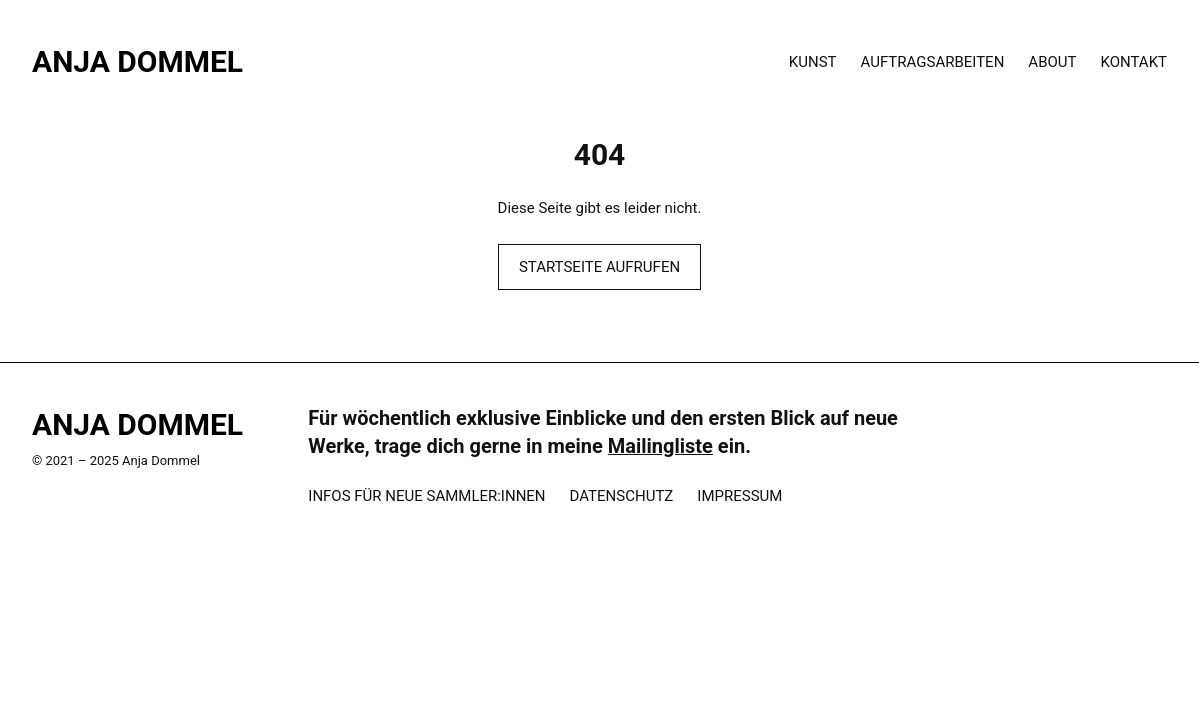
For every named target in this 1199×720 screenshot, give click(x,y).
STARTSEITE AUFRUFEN (599, 267)
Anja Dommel (137, 61)
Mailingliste (660, 446)
